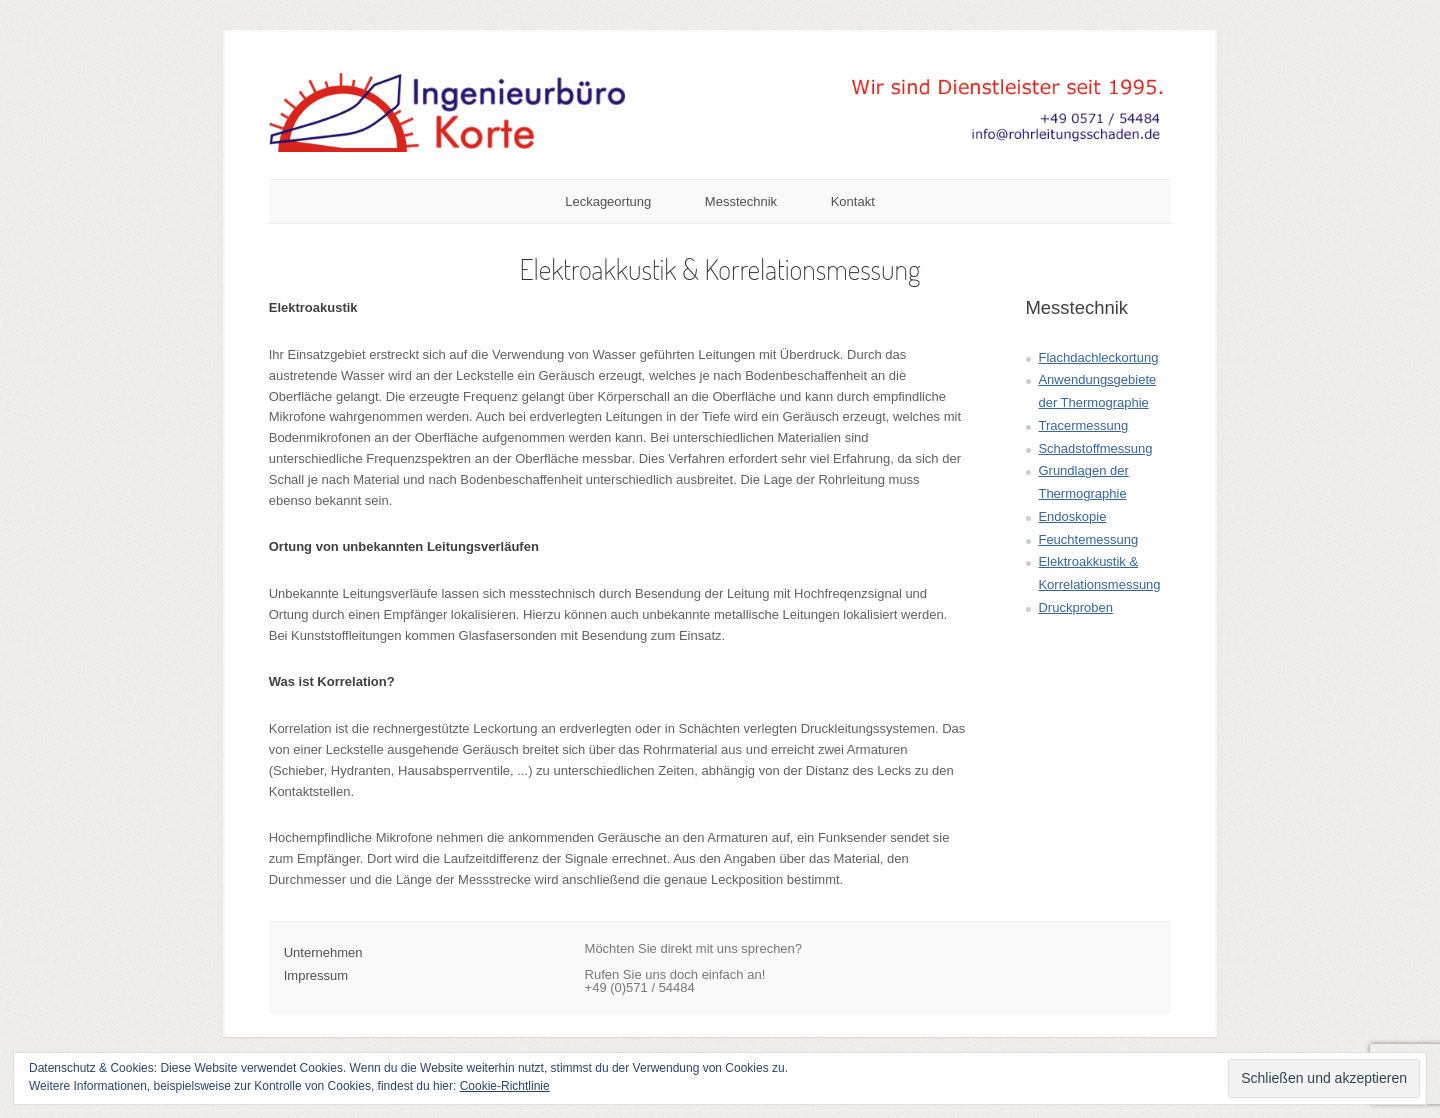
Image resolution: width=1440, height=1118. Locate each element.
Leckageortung (608, 201)
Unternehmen (323, 952)
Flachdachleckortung (1098, 357)
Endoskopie (1072, 516)
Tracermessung (1083, 425)
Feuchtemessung (1088, 539)
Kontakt (853, 201)
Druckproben (1075, 607)
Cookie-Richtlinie (505, 1086)
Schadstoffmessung (1095, 448)
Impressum (316, 975)
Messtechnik (741, 201)
